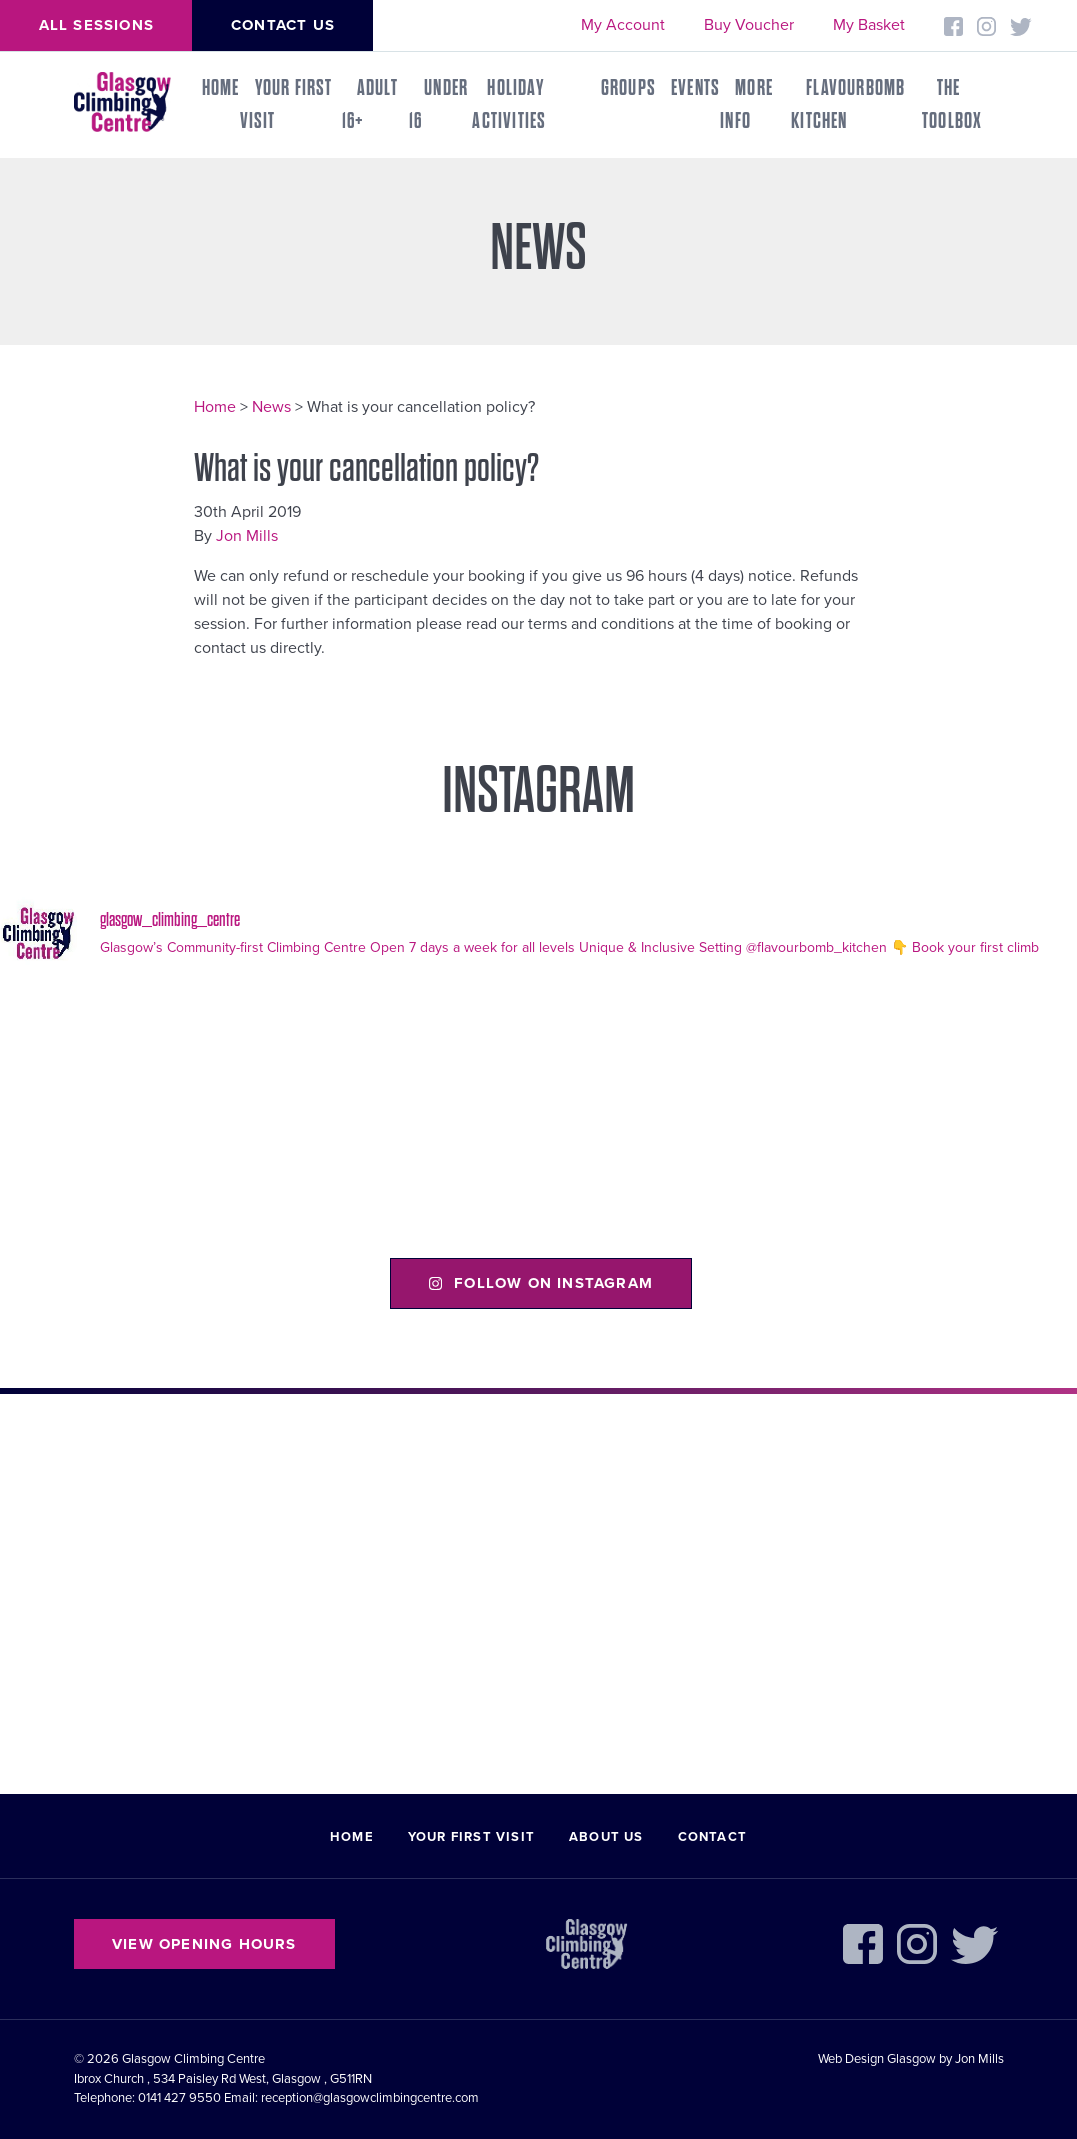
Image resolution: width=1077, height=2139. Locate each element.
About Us (606, 1837)
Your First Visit (286, 104)
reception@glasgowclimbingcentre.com (370, 2098)
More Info (746, 104)
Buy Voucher (749, 25)
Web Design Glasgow (877, 2059)
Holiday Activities (509, 104)
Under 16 (438, 104)
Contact (712, 1837)
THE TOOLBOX (952, 104)
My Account (623, 25)
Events (695, 88)
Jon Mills (247, 536)
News (271, 407)
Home (221, 88)
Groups (628, 88)
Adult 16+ (370, 104)
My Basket (869, 25)
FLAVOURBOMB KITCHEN (848, 104)
